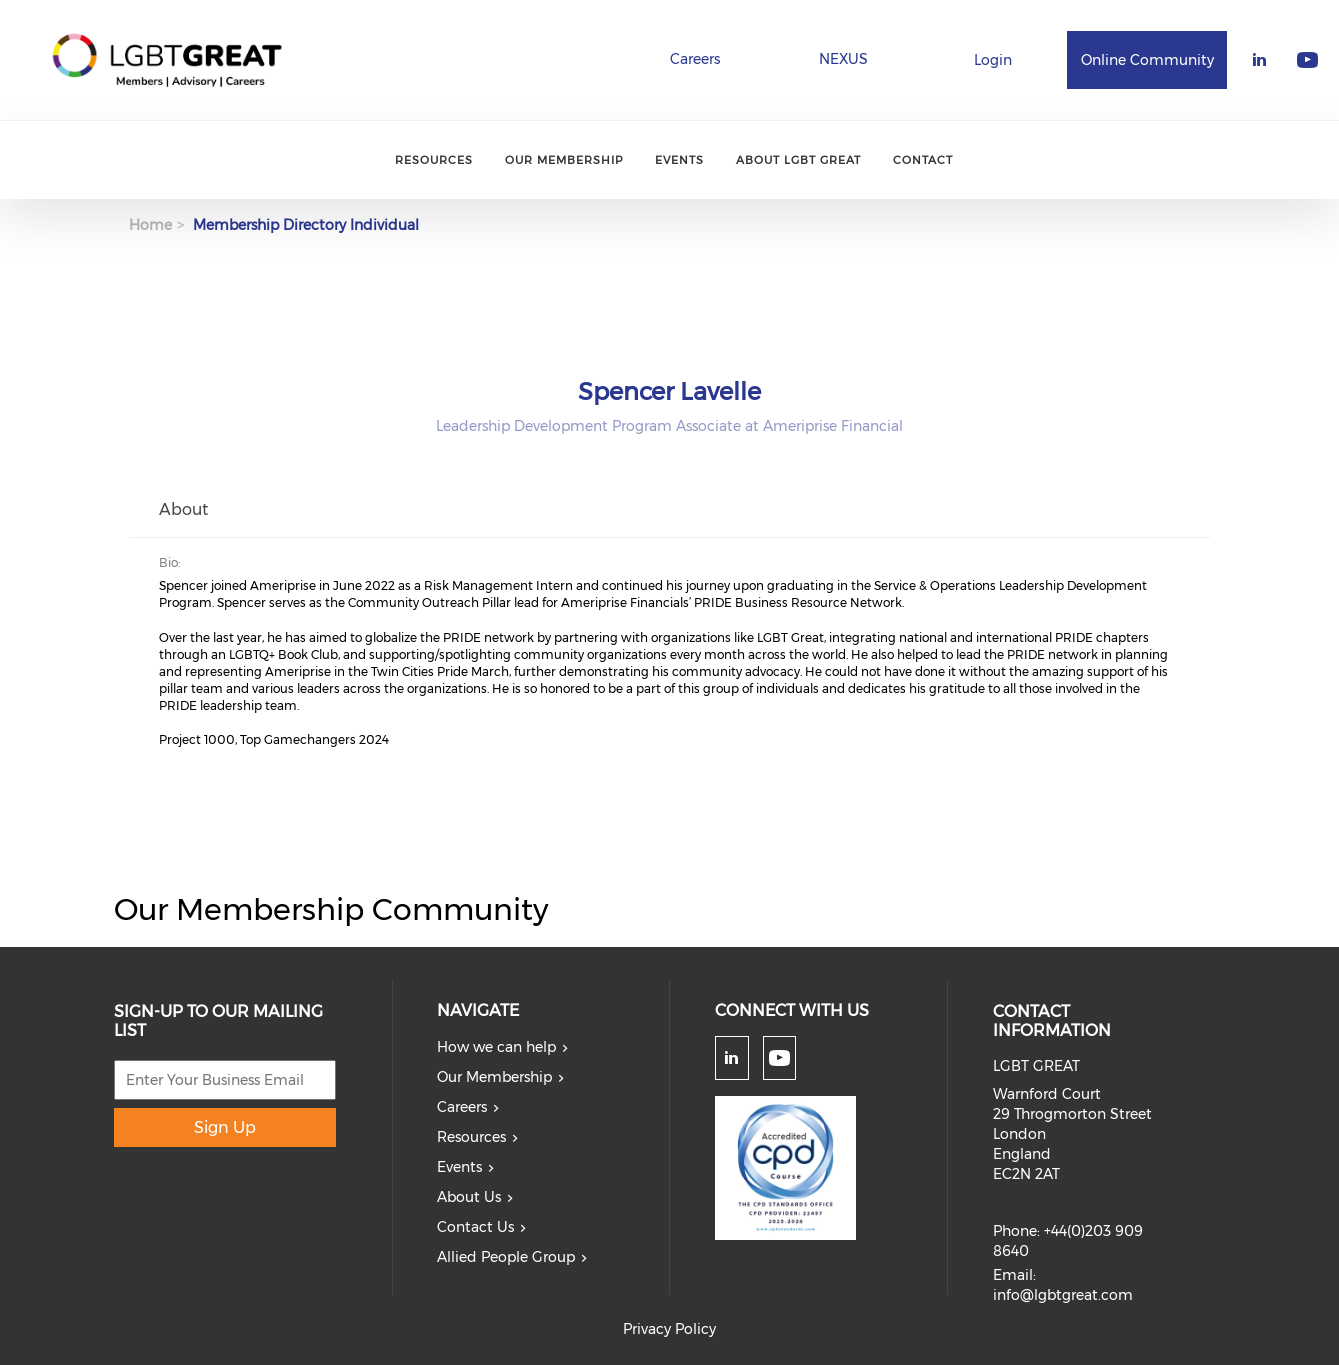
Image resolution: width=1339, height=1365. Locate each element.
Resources (434, 160)
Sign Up (225, 1127)
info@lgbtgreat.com (1063, 1295)
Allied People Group (506, 1257)
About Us (469, 1197)
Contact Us (475, 1227)
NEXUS (843, 59)
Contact (923, 160)
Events (679, 160)
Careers (695, 59)
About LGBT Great (798, 160)
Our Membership (564, 160)
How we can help (496, 1047)
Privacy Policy (669, 1329)
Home (150, 225)
